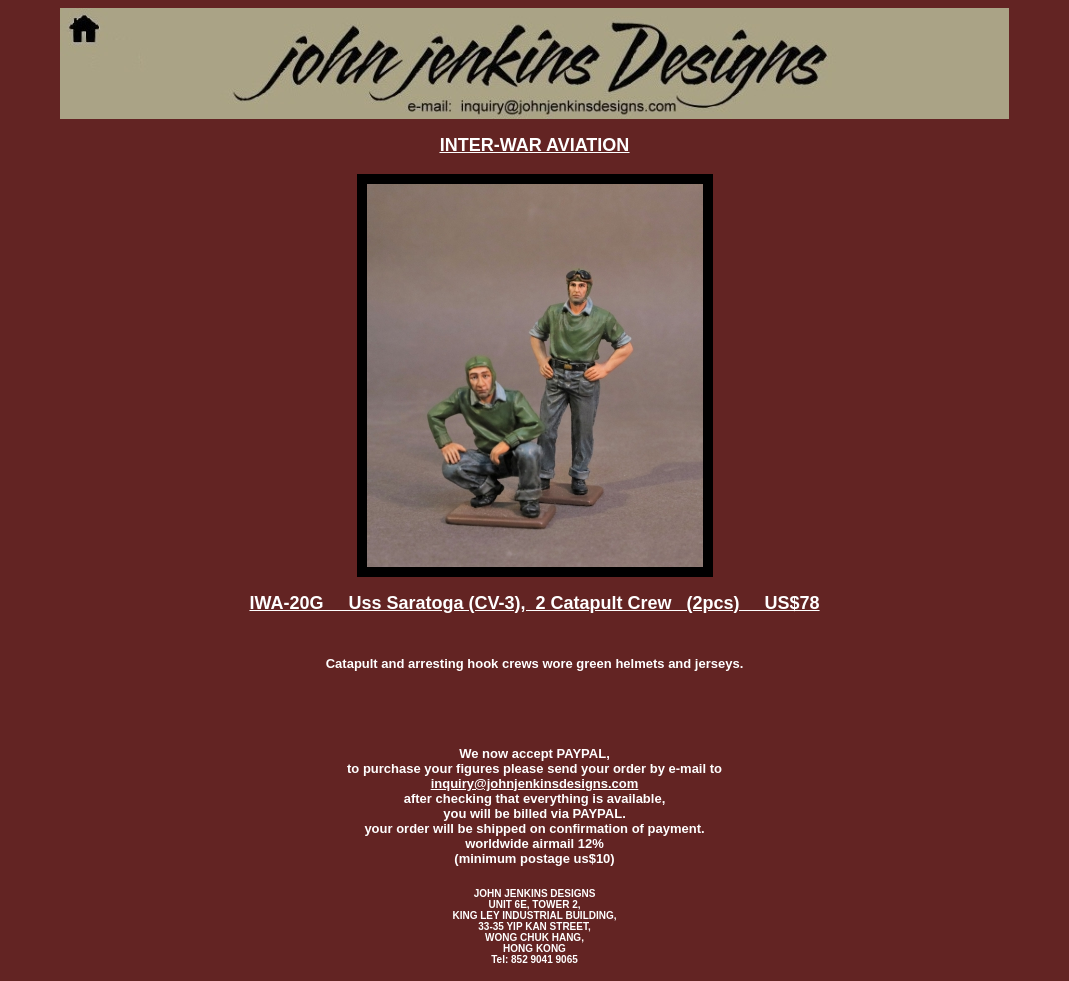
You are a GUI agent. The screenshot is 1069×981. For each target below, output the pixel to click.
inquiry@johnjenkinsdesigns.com (535, 783)
